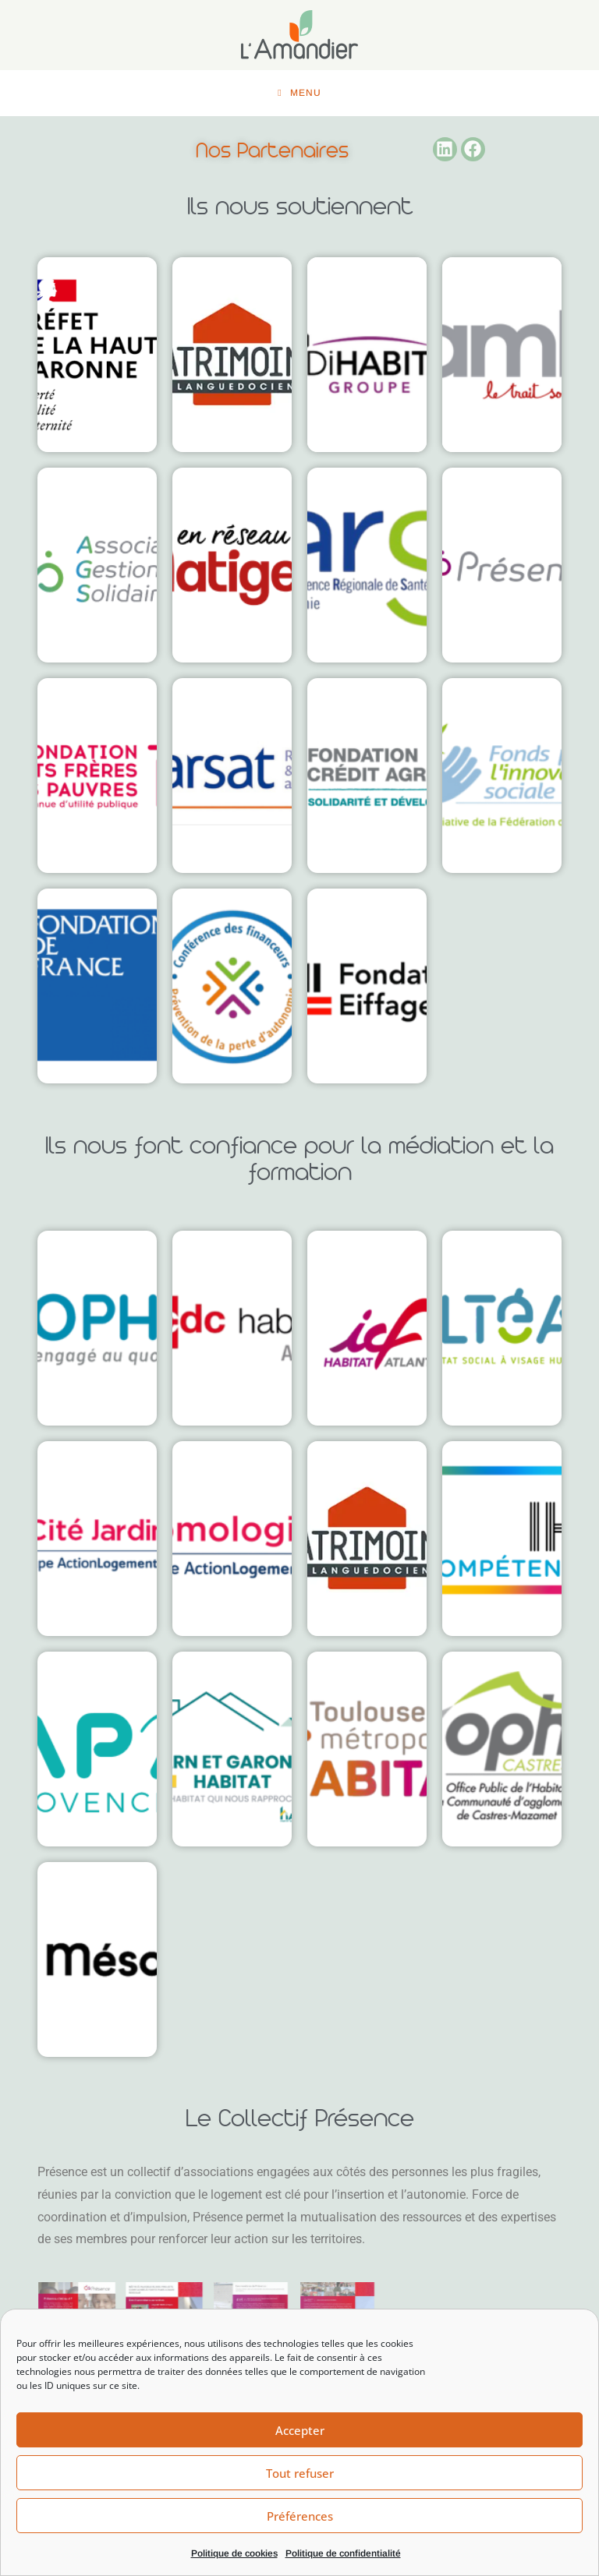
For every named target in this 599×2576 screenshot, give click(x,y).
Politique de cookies (234, 2553)
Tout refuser (300, 2473)
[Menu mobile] (299, 93)
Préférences (300, 2516)
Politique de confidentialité (343, 2553)
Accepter (299, 2430)
